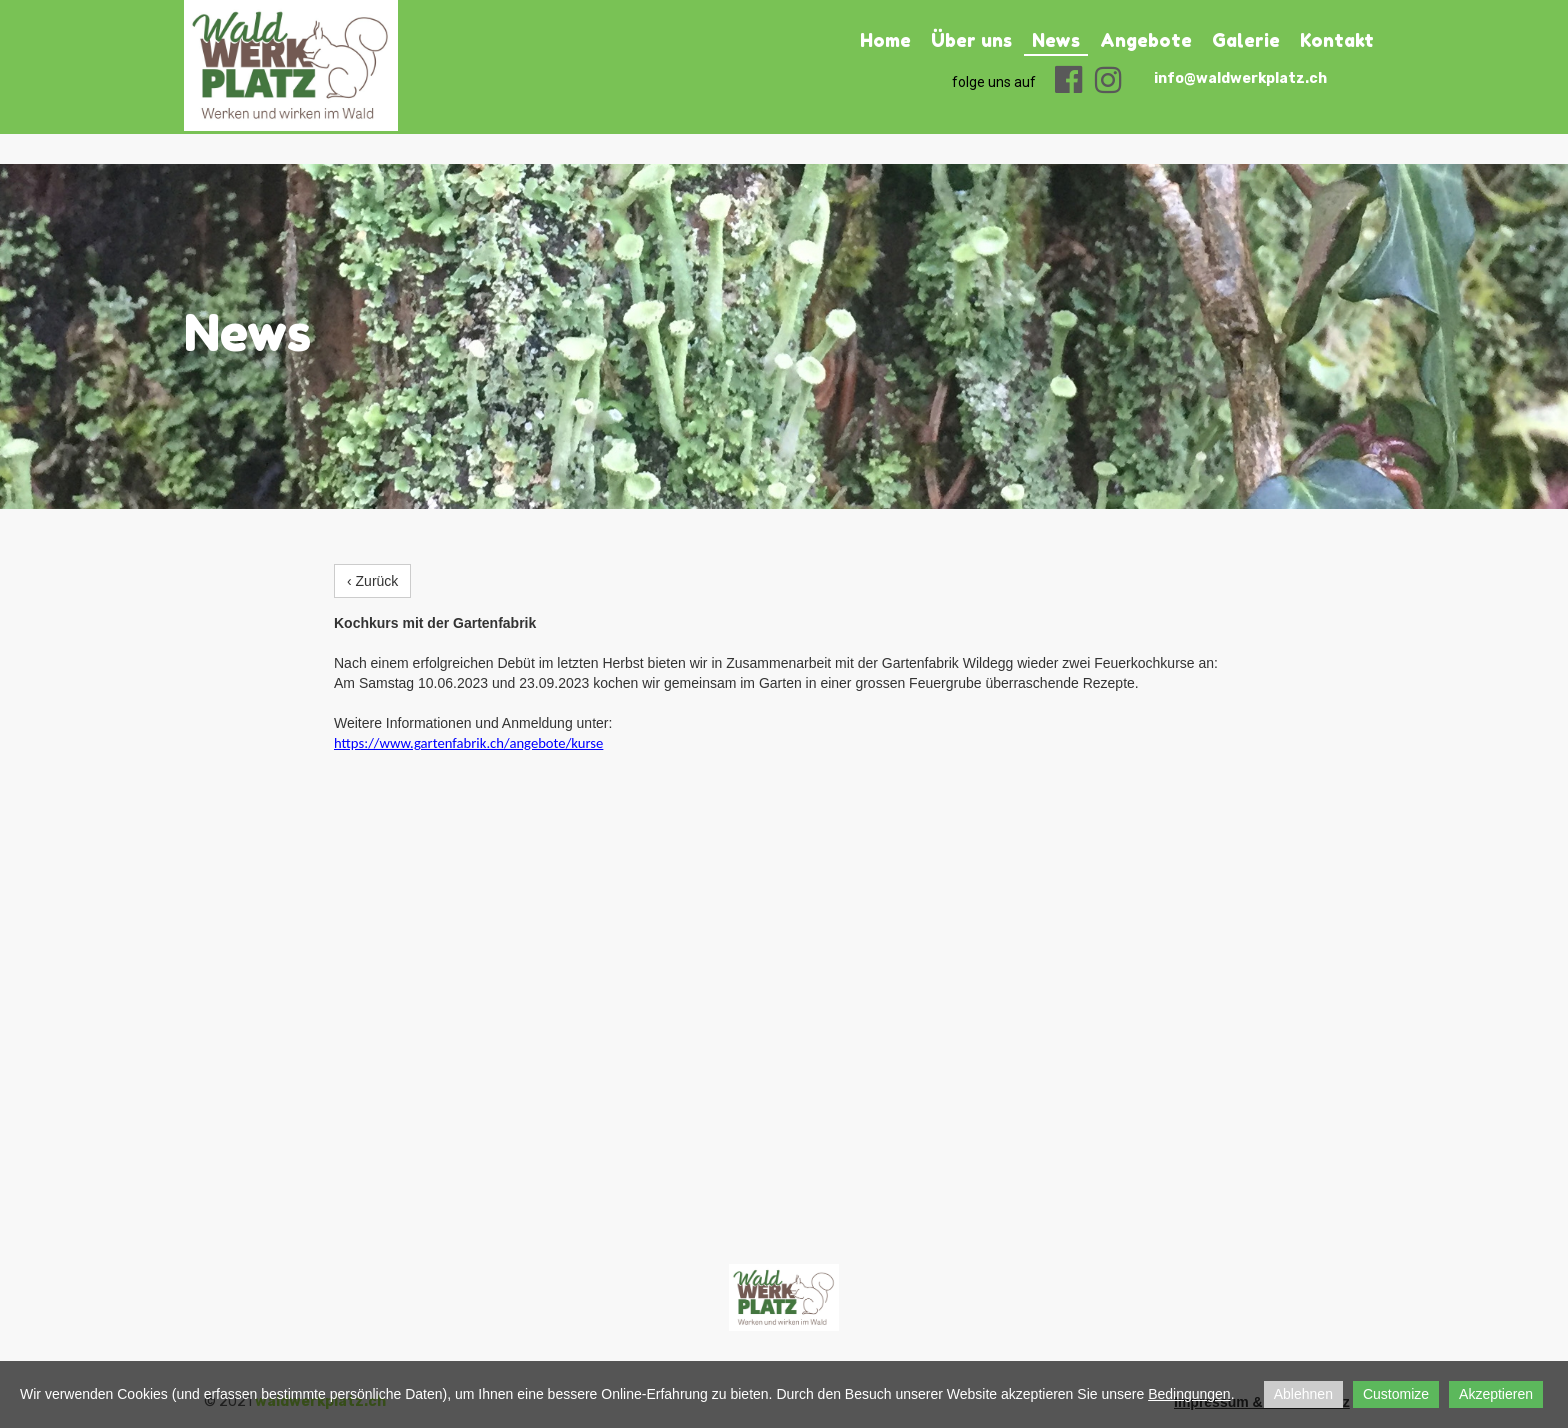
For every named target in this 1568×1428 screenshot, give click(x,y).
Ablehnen (1303, 1394)
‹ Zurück (372, 581)
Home (885, 40)
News (1056, 40)
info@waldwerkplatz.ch (1240, 78)
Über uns (971, 40)
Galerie (1246, 40)
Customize (1396, 1394)
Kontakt (1337, 40)
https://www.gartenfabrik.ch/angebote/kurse (468, 743)
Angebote (1146, 40)
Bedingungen (1189, 1394)
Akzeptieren (1496, 1394)
